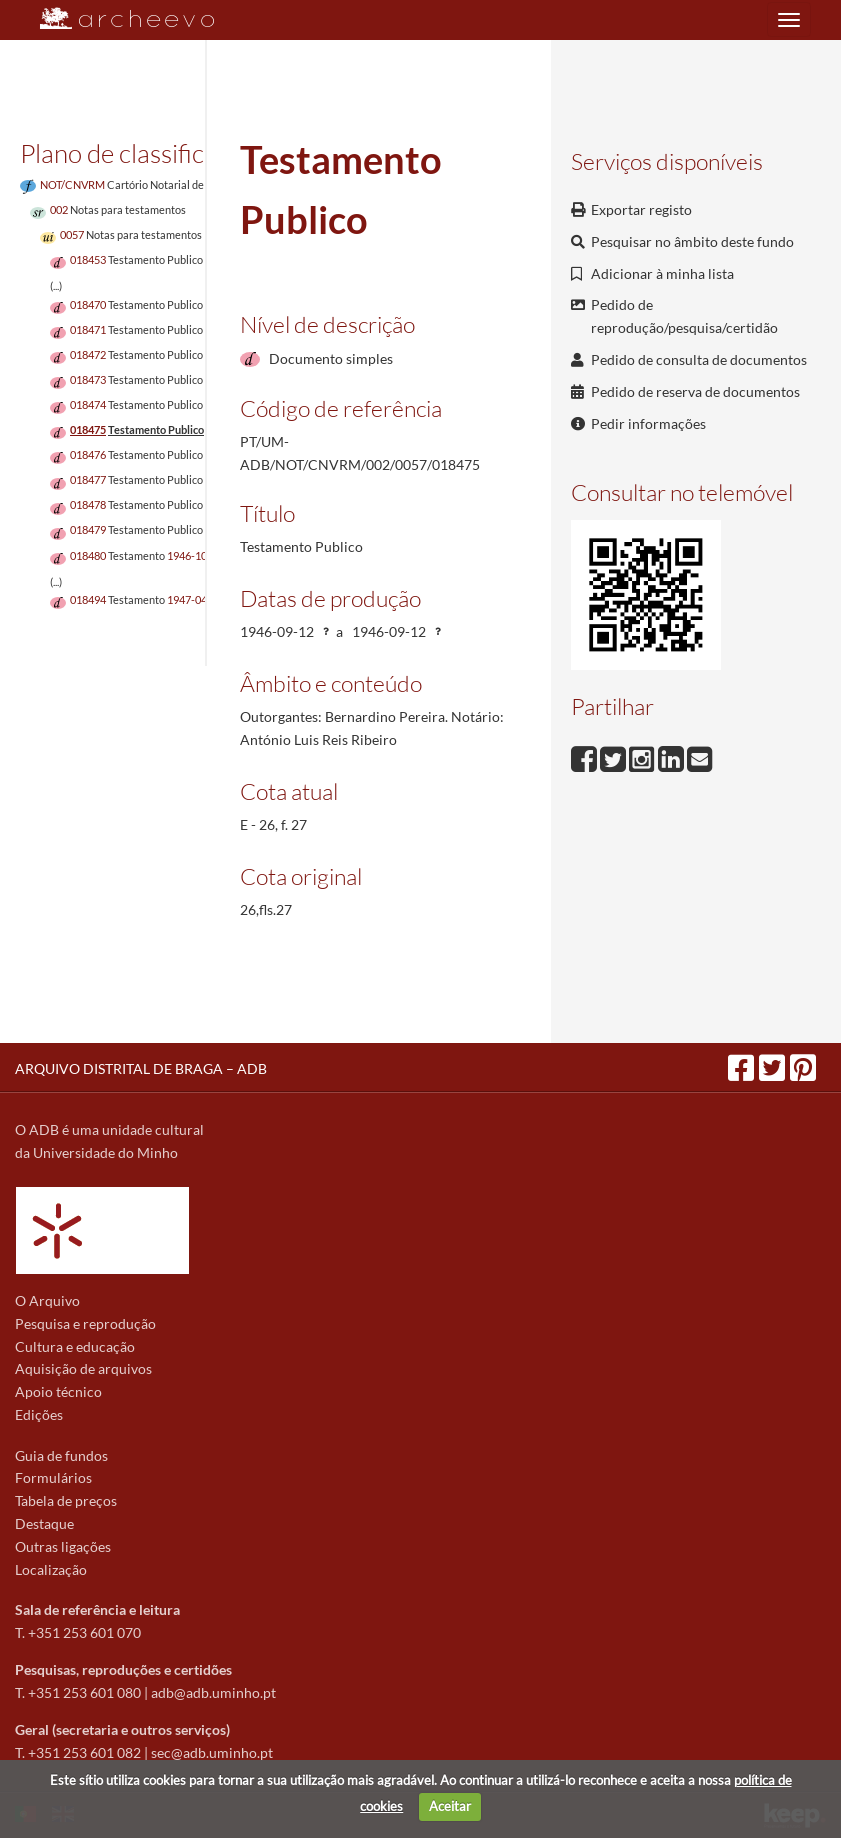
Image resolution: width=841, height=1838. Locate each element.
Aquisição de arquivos (83, 1368)
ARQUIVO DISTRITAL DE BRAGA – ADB (141, 1068)
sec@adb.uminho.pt (212, 1752)
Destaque (44, 1523)
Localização (51, 1569)
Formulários (53, 1477)
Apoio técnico (58, 1391)
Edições (39, 1414)
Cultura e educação (75, 1346)
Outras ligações (63, 1546)
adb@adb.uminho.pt (213, 1692)
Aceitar (450, 1806)
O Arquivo (47, 1300)
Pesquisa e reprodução (85, 1323)
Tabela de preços (66, 1500)
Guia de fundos (61, 1455)
